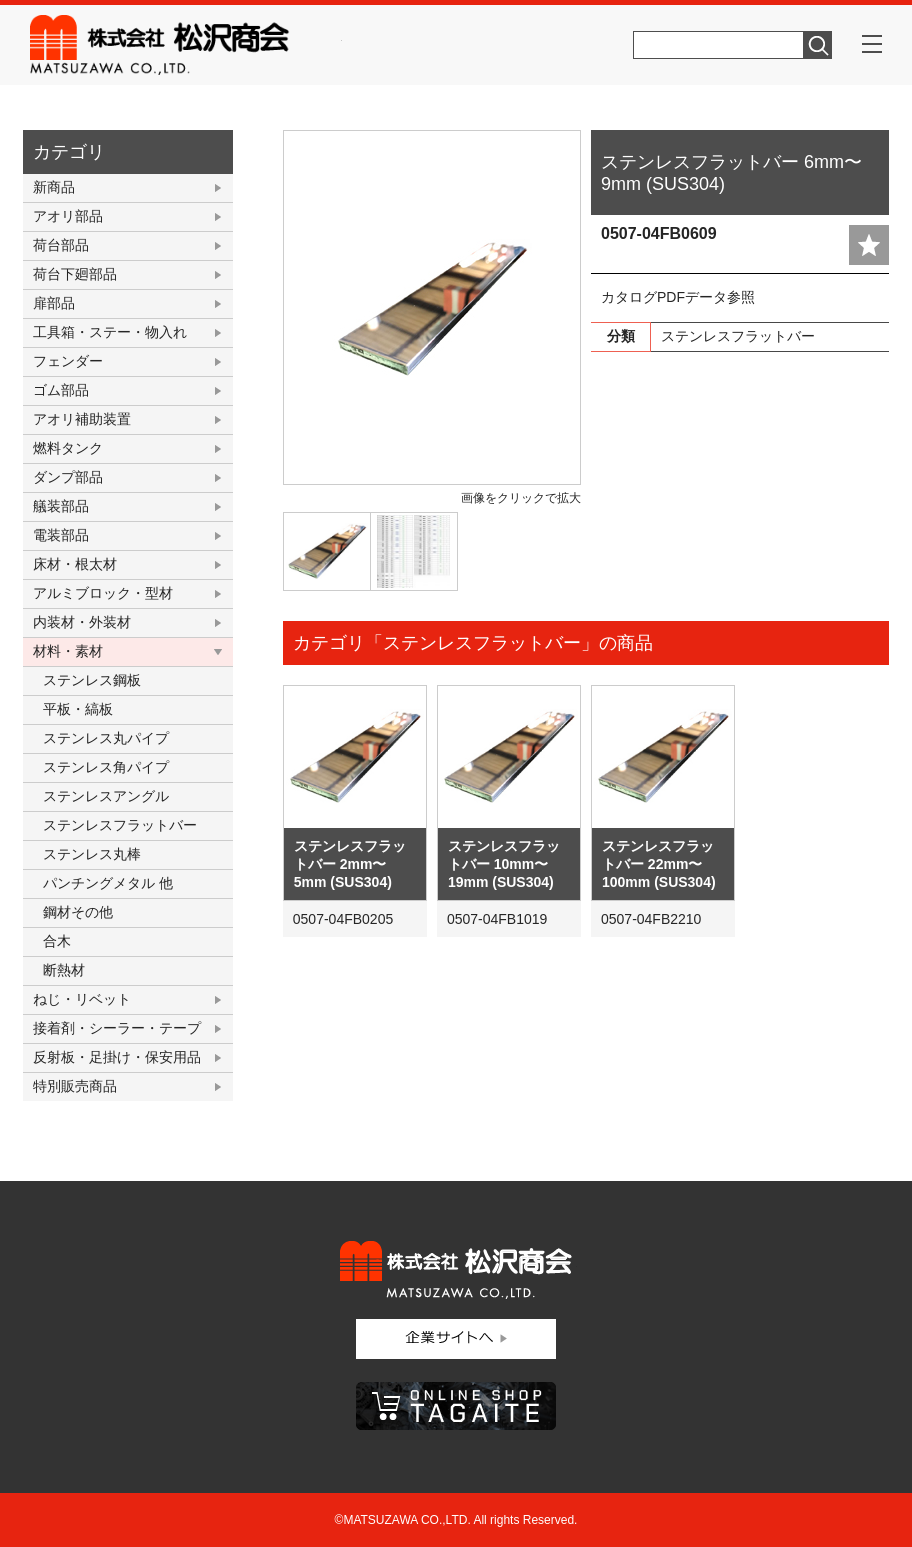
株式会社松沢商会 (186, 45)
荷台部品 (61, 245)
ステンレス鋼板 (92, 680)
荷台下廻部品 (75, 274)
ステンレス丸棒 (92, 854)
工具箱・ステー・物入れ (110, 332)
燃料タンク (68, 448)
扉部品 (54, 303)
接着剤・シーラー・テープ (117, 1028)
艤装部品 (61, 506)
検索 (818, 45)
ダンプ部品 (68, 477)
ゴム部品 (61, 390)
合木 (57, 941)
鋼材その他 (78, 912)
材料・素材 (68, 651)
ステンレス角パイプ (106, 767)
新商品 (54, 187)
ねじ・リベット (82, 999)
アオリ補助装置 (82, 419)
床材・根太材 (75, 564)
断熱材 (64, 970)
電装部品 (61, 535)
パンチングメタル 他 (108, 883)
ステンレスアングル (106, 796)
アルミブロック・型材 (103, 593)
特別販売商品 (75, 1086)
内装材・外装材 (82, 622)
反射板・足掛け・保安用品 (117, 1057)
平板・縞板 (78, 709)
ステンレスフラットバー (120, 825)
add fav (869, 245)
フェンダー (68, 361)
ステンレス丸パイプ (106, 738)
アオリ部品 (68, 216)
